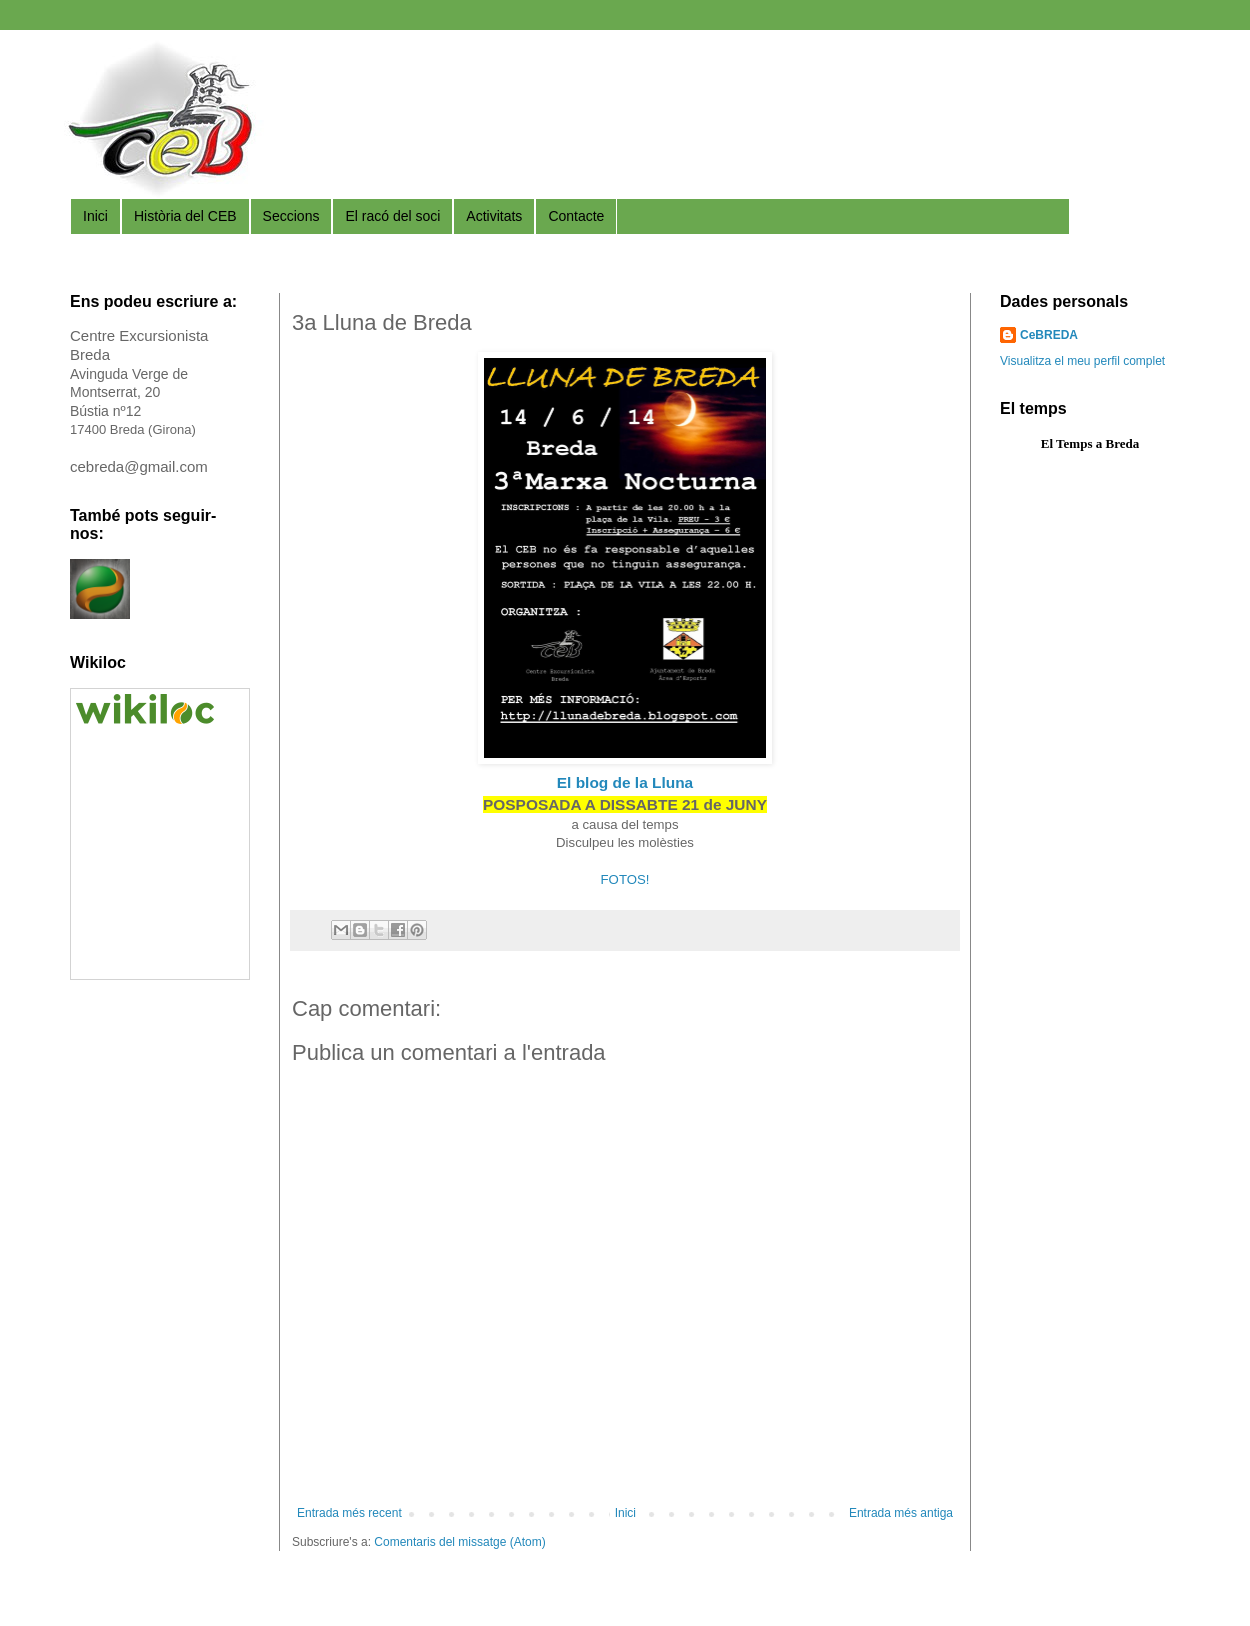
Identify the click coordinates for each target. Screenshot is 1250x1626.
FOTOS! (625, 879)
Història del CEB (185, 216)
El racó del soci (392, 216)
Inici (95, 216)
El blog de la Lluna (625, 782)
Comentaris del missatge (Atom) (459, 1542)
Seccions (291, 216)
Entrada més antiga (901, 1513)
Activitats (494, 216)
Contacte (576, 216)
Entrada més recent (349, 1513)
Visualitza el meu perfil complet (1082, 361)
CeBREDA (1049, 335)
